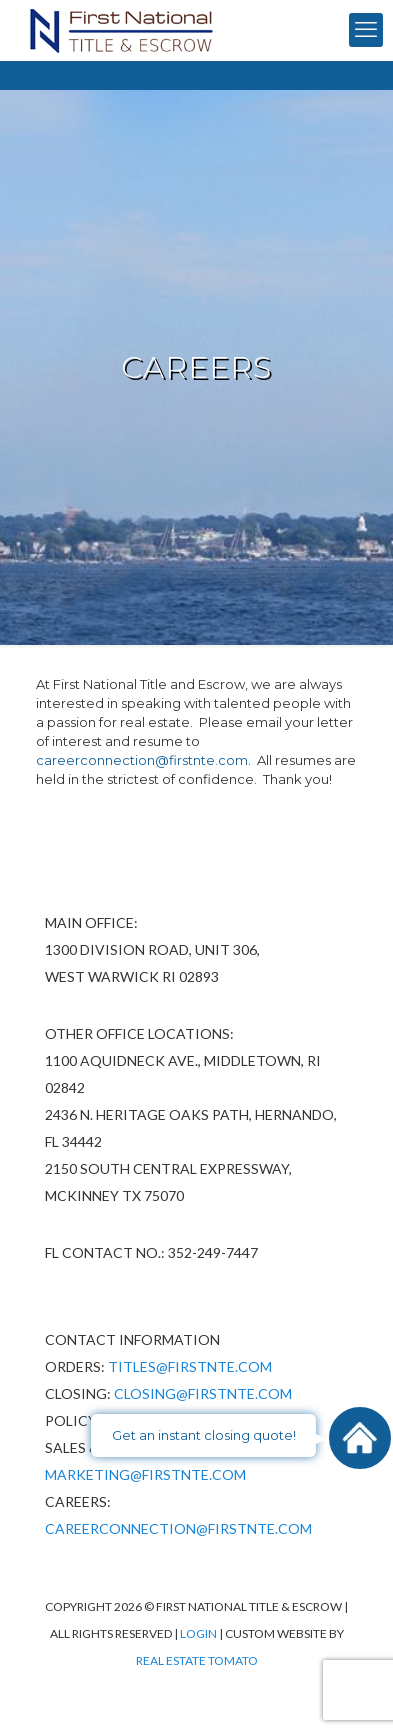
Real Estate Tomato (197, 1660)
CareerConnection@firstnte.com (178, 1528)
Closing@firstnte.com (203, 1393)
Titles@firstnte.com (190, 1366)
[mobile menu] (366, 30)
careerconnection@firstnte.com (142, 760)
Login (199, 1633)
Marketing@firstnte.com (145, 1474)
